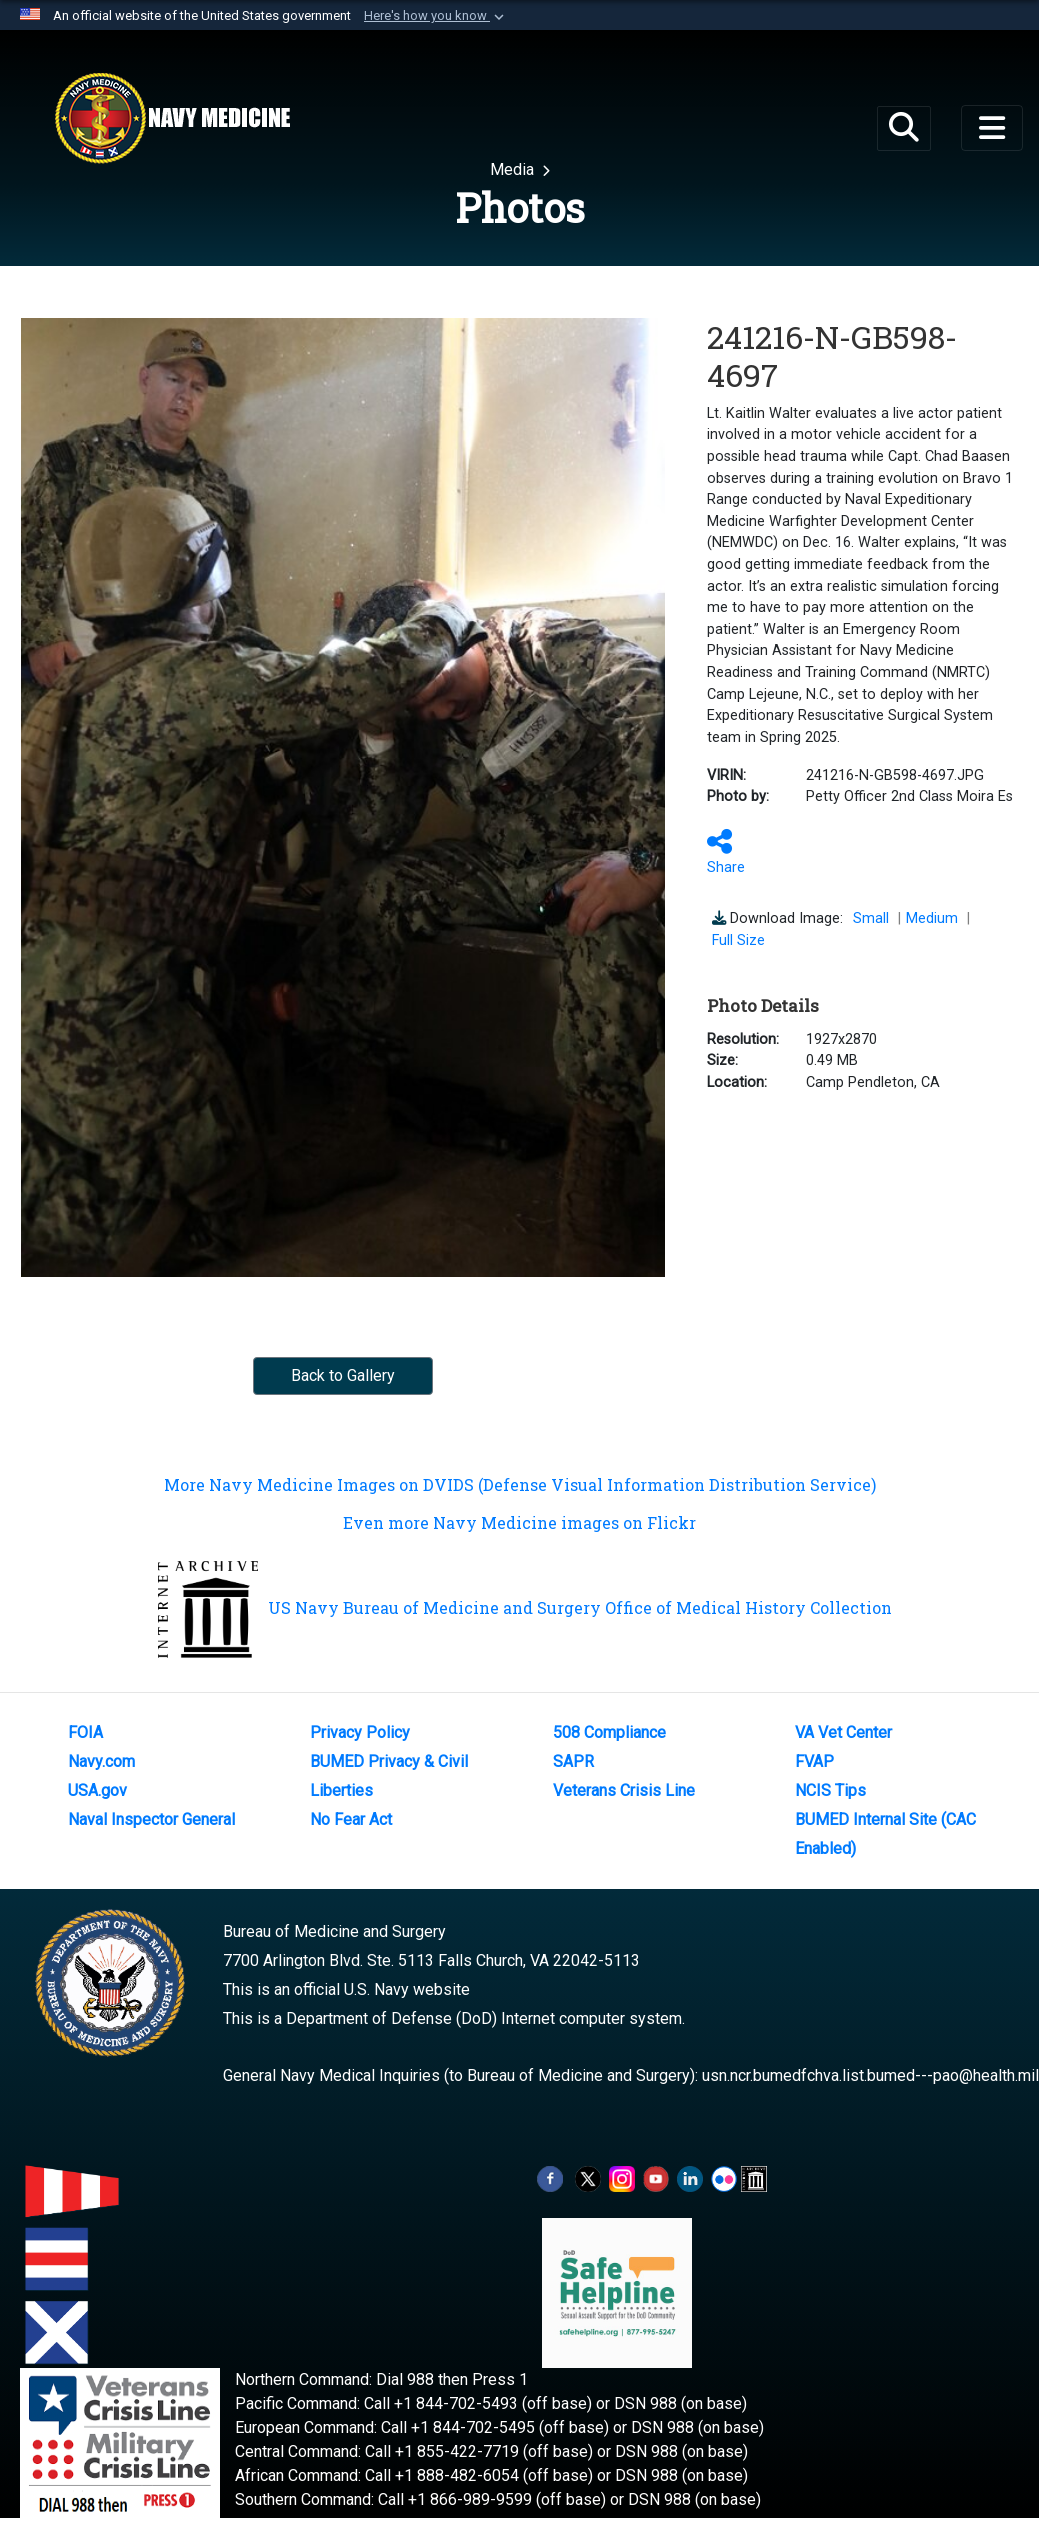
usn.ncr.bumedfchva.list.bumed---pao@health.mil (870, 2075)
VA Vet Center (843, 1732)
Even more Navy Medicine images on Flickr (519, 1522)
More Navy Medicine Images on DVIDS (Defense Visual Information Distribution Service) (520, 1484)
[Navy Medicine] (172, 118)
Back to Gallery (343, 1375)
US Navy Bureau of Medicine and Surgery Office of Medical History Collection (525, 1607)
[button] (436, 16)
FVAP (814, 1761)
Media (514, 169)
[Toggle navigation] (992, 128)
